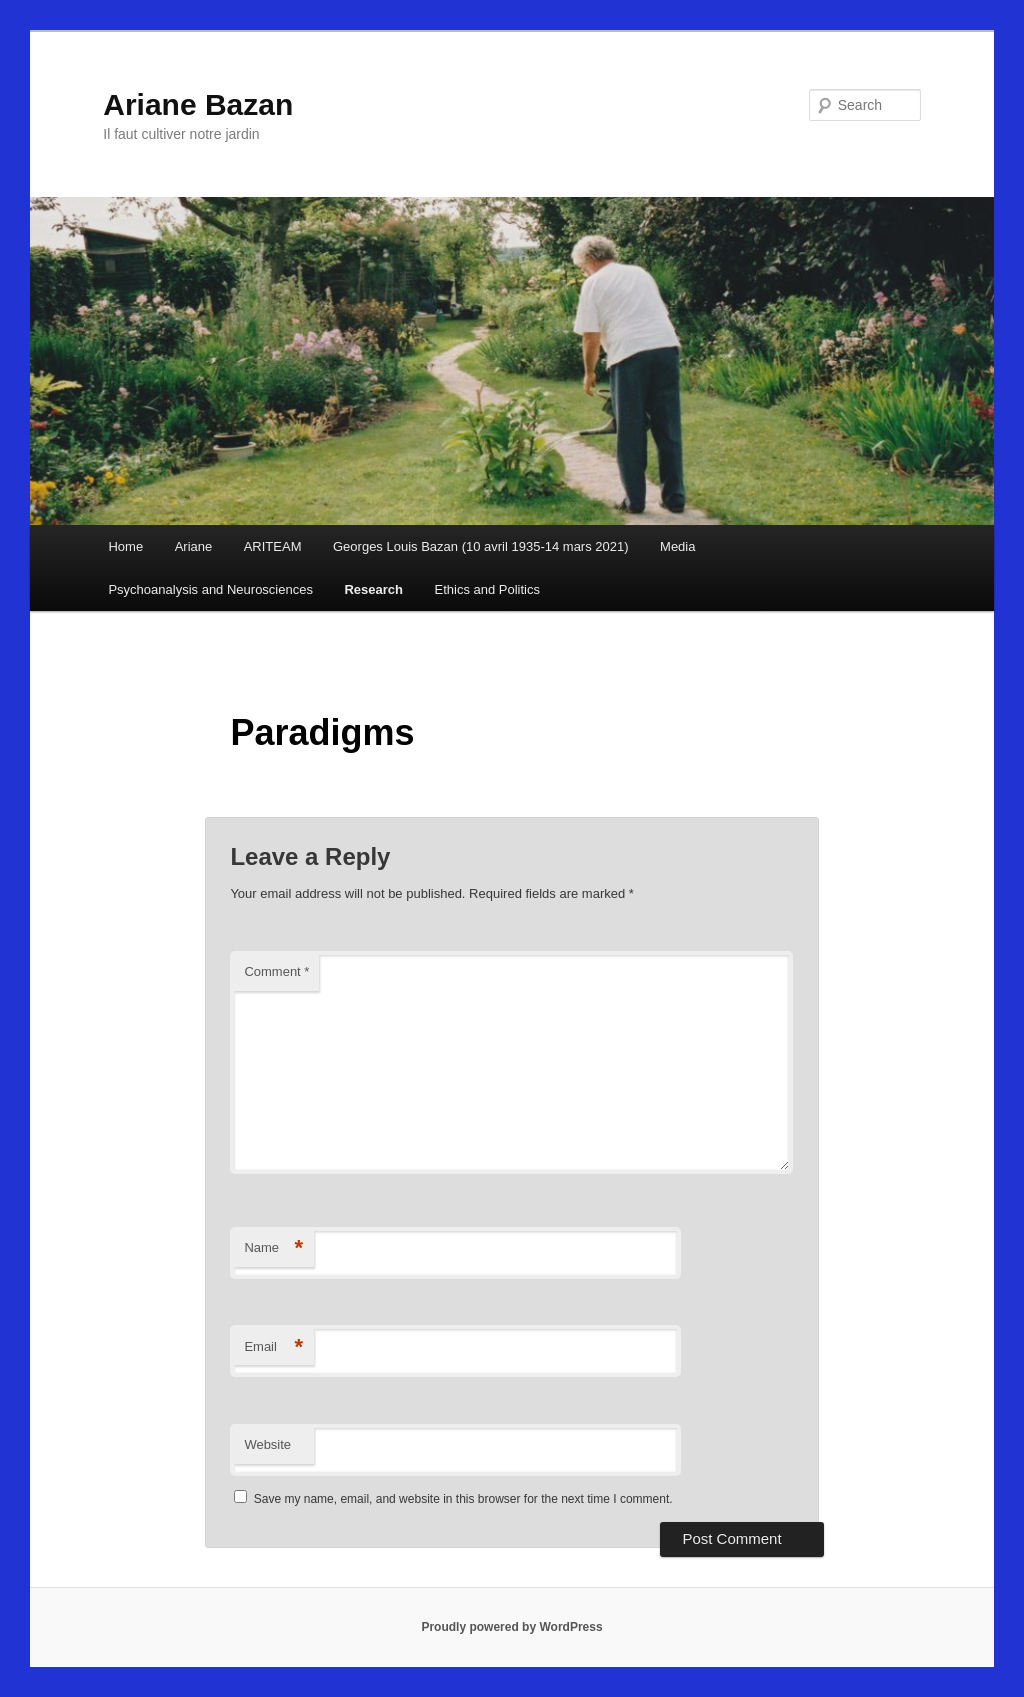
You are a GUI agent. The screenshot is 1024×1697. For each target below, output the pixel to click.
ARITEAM (273, 546)
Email (273, 1347)
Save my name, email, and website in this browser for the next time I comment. (463, 1499)
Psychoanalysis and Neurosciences (210, 589)
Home (125, 546)
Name (273, 1248)
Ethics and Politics (487, 589)
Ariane (194, 546)
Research (373, 589)
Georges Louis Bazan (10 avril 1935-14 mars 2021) (481, 546)
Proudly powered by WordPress (511, 1627)
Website (267, 1444)
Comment (276, 971)
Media (677, 546)
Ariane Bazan (198, 104)
